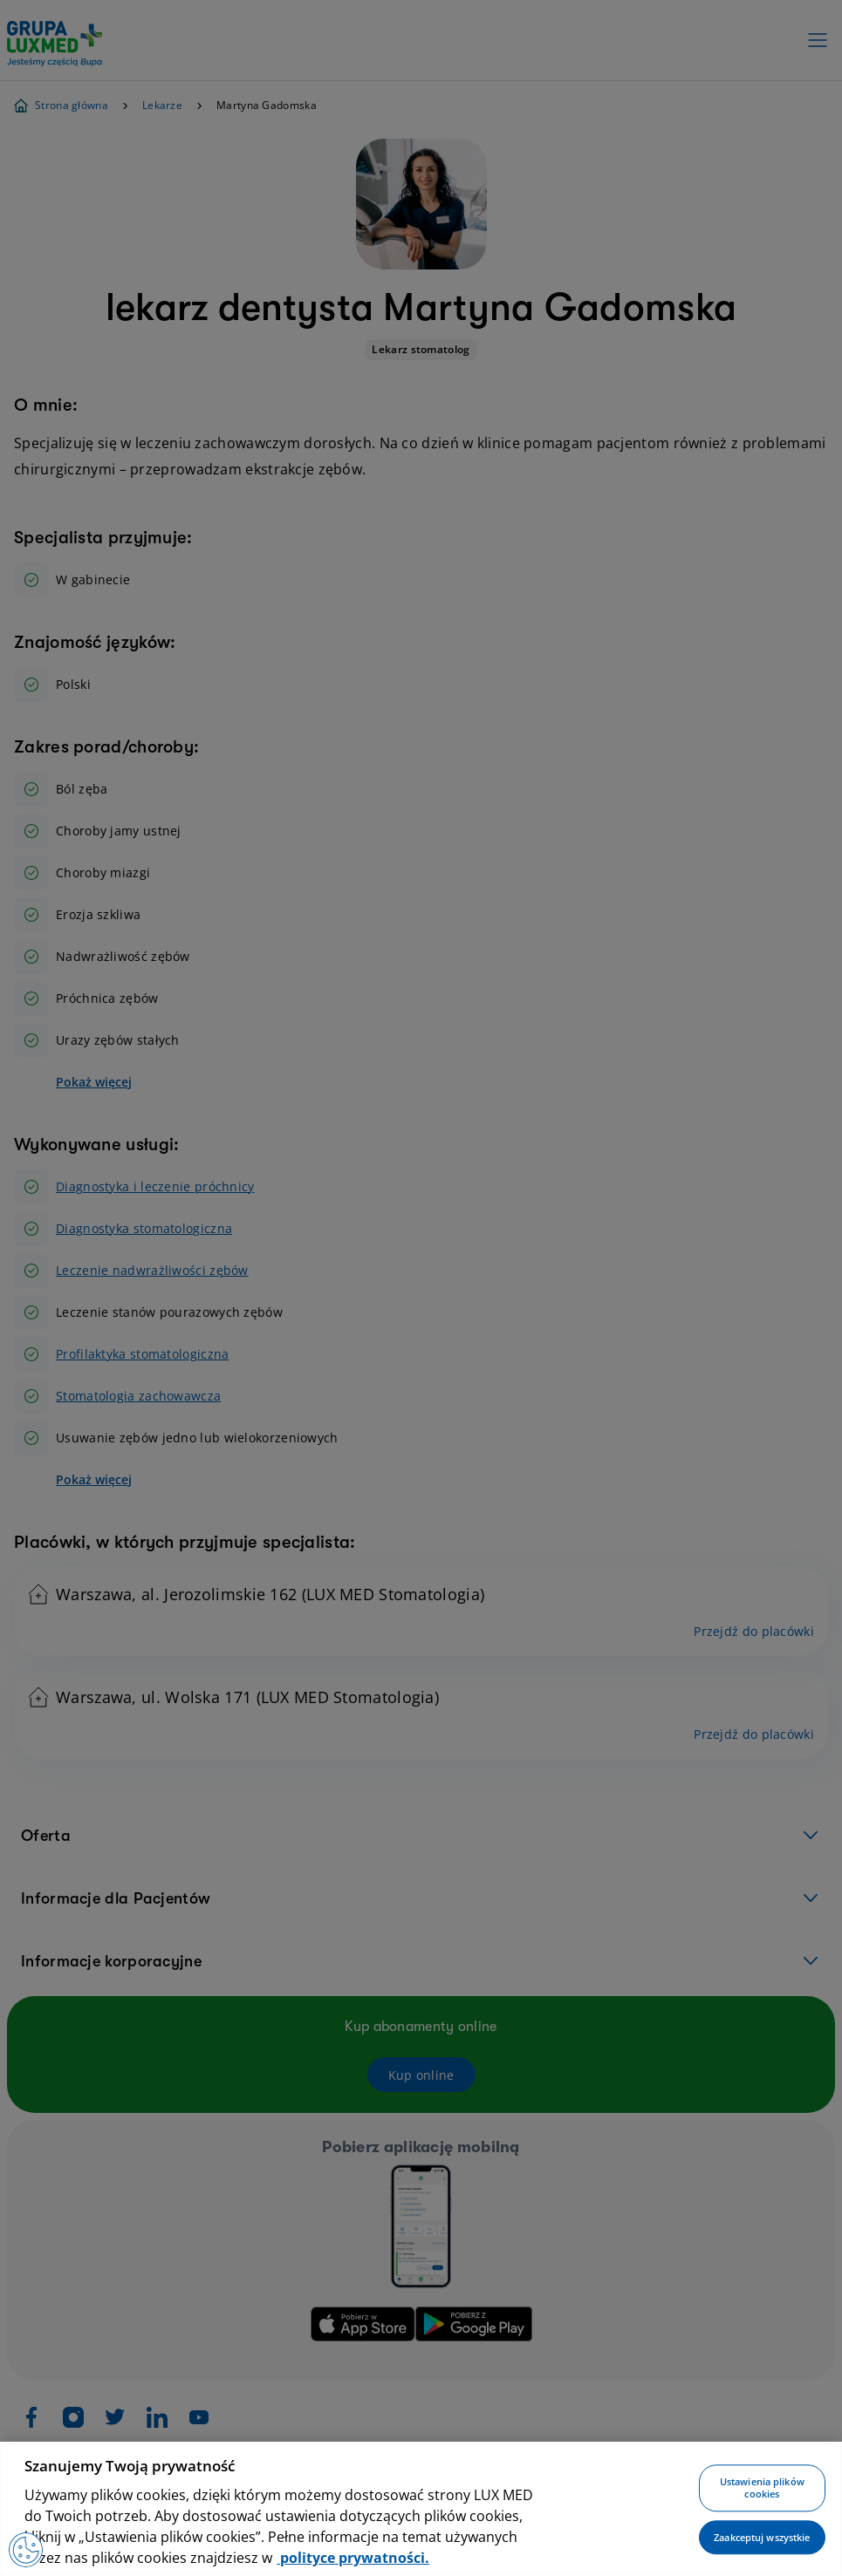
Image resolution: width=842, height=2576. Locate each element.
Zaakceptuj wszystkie (762, 2537)
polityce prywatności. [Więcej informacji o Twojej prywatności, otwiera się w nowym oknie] (353, 2557)
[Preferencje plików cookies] (26, 2549)
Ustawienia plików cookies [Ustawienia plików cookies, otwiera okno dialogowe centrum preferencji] (762, 2488)
